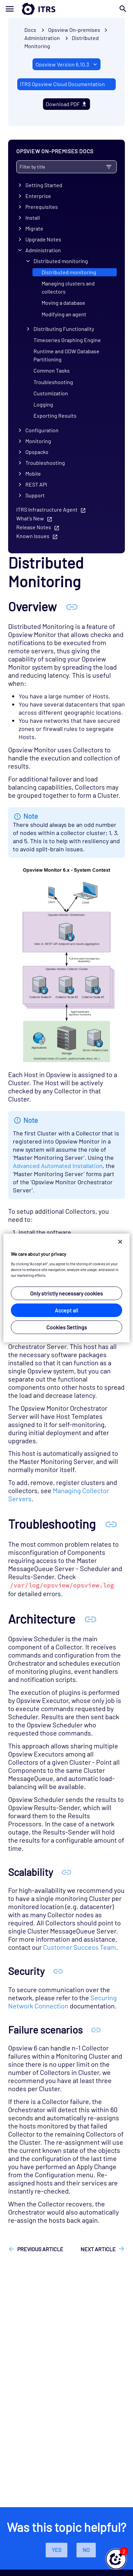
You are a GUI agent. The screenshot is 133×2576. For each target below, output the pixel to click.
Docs (30, 29)
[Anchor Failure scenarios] (96, 2029)
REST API (36, 484)
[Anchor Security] (58, 1971)
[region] (66, 1288)
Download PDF (67, 104)
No (86, 2550)
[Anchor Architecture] (90, 1618)
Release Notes (33, 527)
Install (32, 217)
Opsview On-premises (74, 29)
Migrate (34, 228)
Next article (98, 2249)
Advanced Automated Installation (58, 1165)
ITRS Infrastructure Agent (46, 509)
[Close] (120, 1241)
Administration (43, 250)
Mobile (33, 473)
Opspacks (36, 452)
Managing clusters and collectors (68, 287)
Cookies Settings (66, 1327)
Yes (56, 2550)
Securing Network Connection (62, 2002)
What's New (30, 518)
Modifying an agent (64, 314)
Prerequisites (41, 206)
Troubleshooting (53, 382)
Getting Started (43, 185)
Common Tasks (52, 370)
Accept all (66, 1310)
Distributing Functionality (64, 328)
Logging (43, 404)
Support (35, 495)
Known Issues (32, 536)
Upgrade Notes (43, 239)
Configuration (42, 430)
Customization (51, 393)
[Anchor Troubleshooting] (111, 1523)
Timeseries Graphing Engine (67, 340)
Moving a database (63, 302)
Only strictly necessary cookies (66, 1293)
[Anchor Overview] (72, 606)
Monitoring (38, 441)
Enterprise (38, 196)
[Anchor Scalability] (66, 1872)
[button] (116, 2559)
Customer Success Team (79, 1947)
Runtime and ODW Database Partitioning (66, 355)
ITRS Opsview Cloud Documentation (62, 84)
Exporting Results (55, 415)
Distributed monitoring (61, 261)
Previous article (40, 2249)
